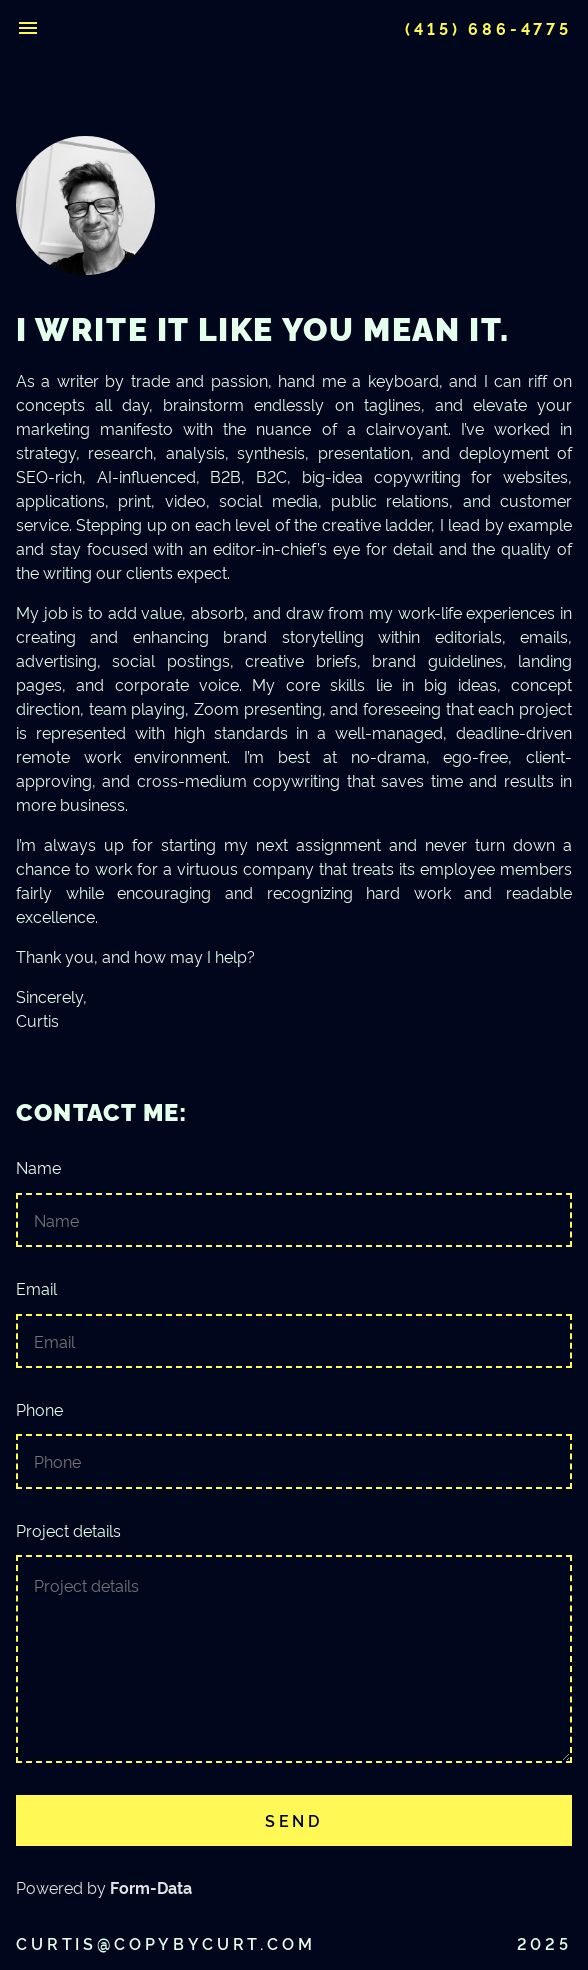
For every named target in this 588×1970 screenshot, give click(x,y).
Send (294, 1820)
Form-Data (151, 1887)
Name (294, 1202)
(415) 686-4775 (488, 28)
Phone (294, 1444)
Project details (294, 1642)
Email (294, 1323)
